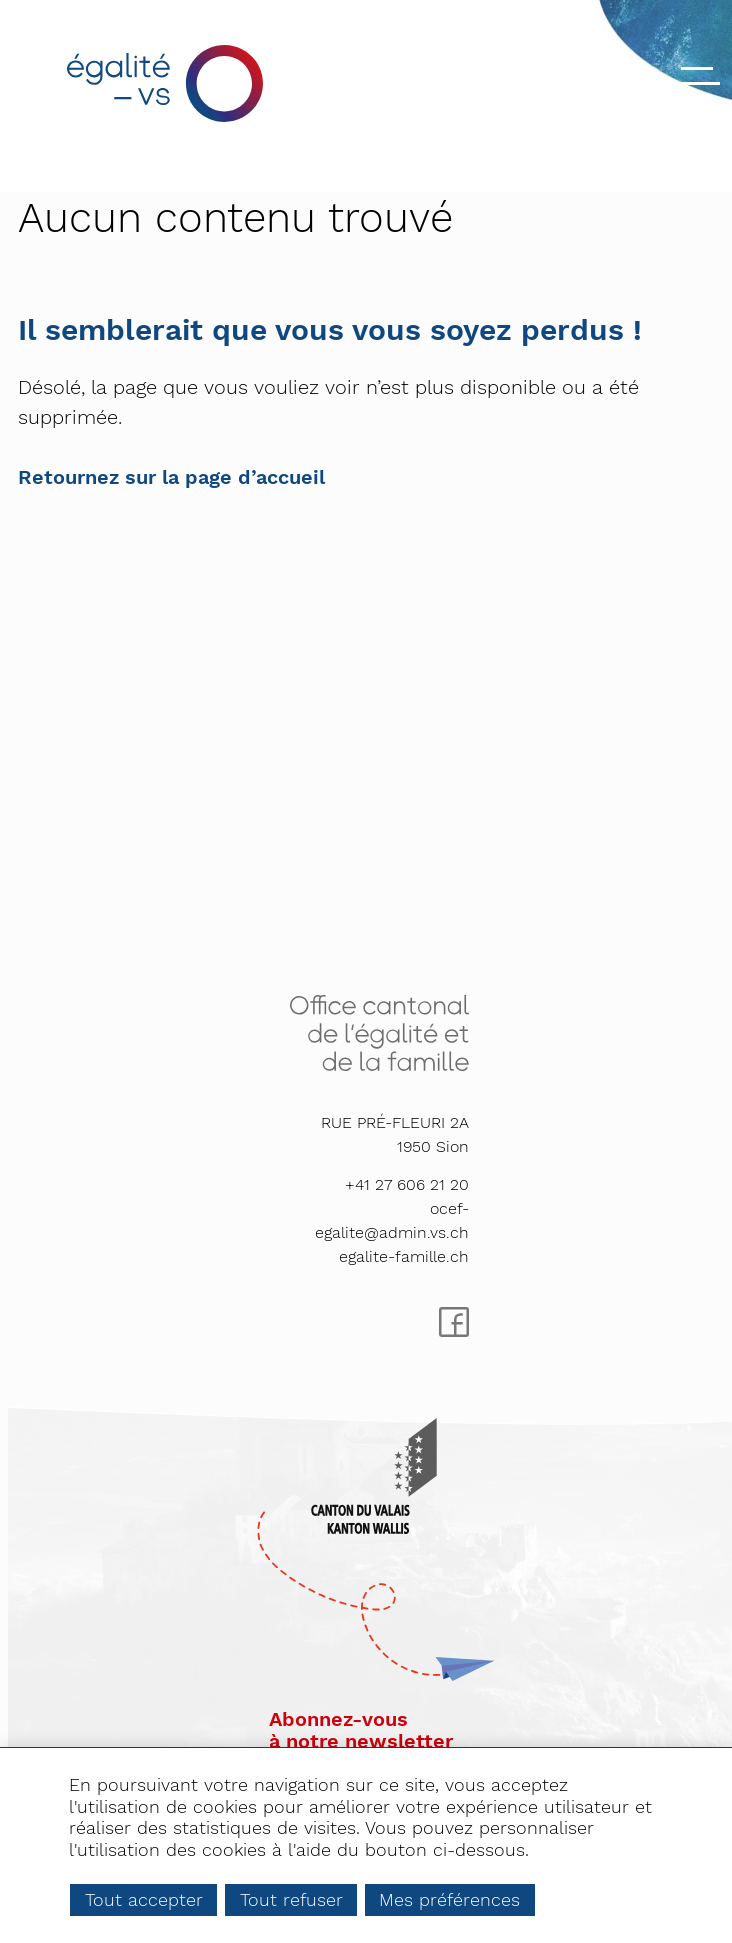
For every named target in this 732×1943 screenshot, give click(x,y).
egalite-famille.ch (404, 1256)
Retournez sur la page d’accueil (171, 477)
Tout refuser (291, 1899)
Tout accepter (144, 1899)
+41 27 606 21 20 (407, 1184)
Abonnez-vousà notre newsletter (361, 1730)
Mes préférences (449, 1899)
